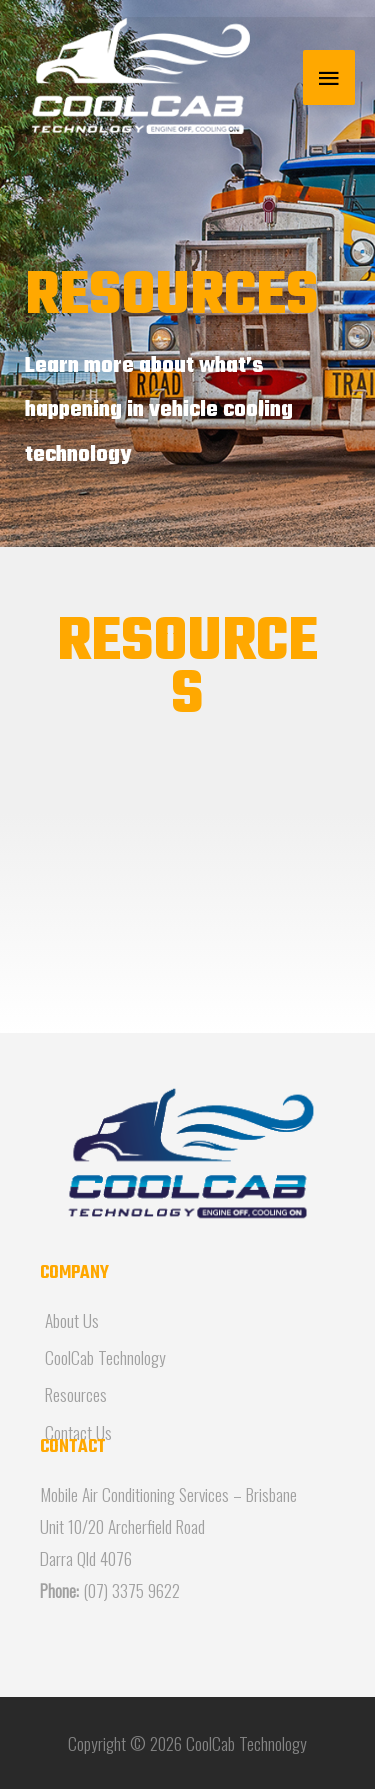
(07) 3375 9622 (131, 1590)
